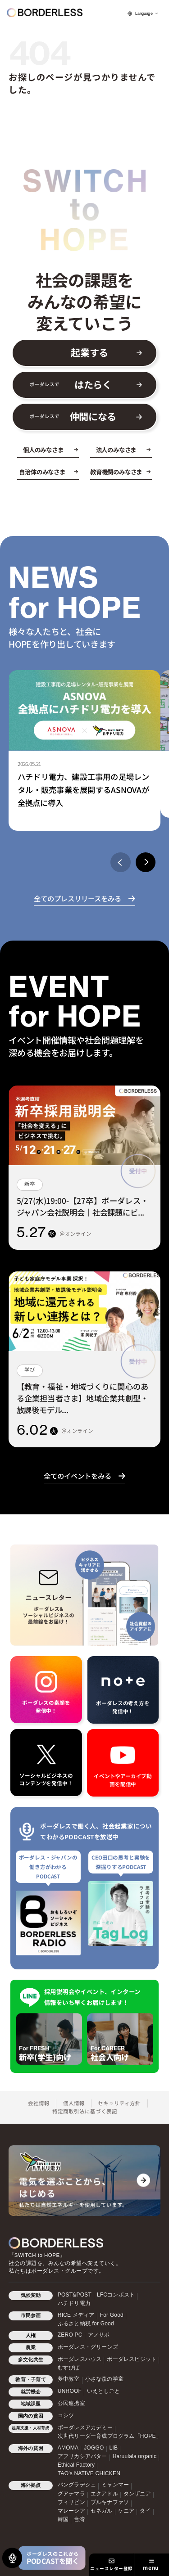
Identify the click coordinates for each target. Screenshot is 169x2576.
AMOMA (68, 2448)
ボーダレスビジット (131, 2359)
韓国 (63, 2519)
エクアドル (104, 2493)
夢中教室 (69, 2379)
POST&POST (74, 2295)
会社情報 (39, 2103)
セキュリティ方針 (119, 2103)
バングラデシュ (77, 2484)
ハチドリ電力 (74, 2303)
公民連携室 (71, 2403)
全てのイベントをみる (77, 1476)
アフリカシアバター (82, 2456)
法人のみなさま (116, 450)
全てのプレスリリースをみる (77, 898)
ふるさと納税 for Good (86, 2323)
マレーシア (71, 2511)
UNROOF (70, 2391)
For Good (111, 2315)
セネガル (102, 2511)
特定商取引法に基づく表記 (84, 2111)
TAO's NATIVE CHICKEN (89, 2473)
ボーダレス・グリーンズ (88, 2347)
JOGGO (94, 2448)
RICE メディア (76, 2315)
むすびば (69, 2367)
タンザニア (137, 2493)
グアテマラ (71, 2493)
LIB (114, 2448)
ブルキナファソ (110, 2502)
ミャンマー (115, 2484)
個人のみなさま (43, 450)
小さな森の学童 (104, 2379)
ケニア (126, 2511)
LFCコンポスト (116, 2295)
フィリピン (71, 2502)
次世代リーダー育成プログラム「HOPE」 (109, 2436)
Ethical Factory (76, 2465)
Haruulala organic (134, 2456)
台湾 (79, 2519)
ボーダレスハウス (80, 2359)
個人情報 (74, 2103)
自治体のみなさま (42, 472)
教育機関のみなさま (116, 472)
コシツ (66, 2415)
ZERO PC (70, 2335)
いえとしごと (103, 2391)
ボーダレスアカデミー (85, 2427)
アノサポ (99, 2335)
